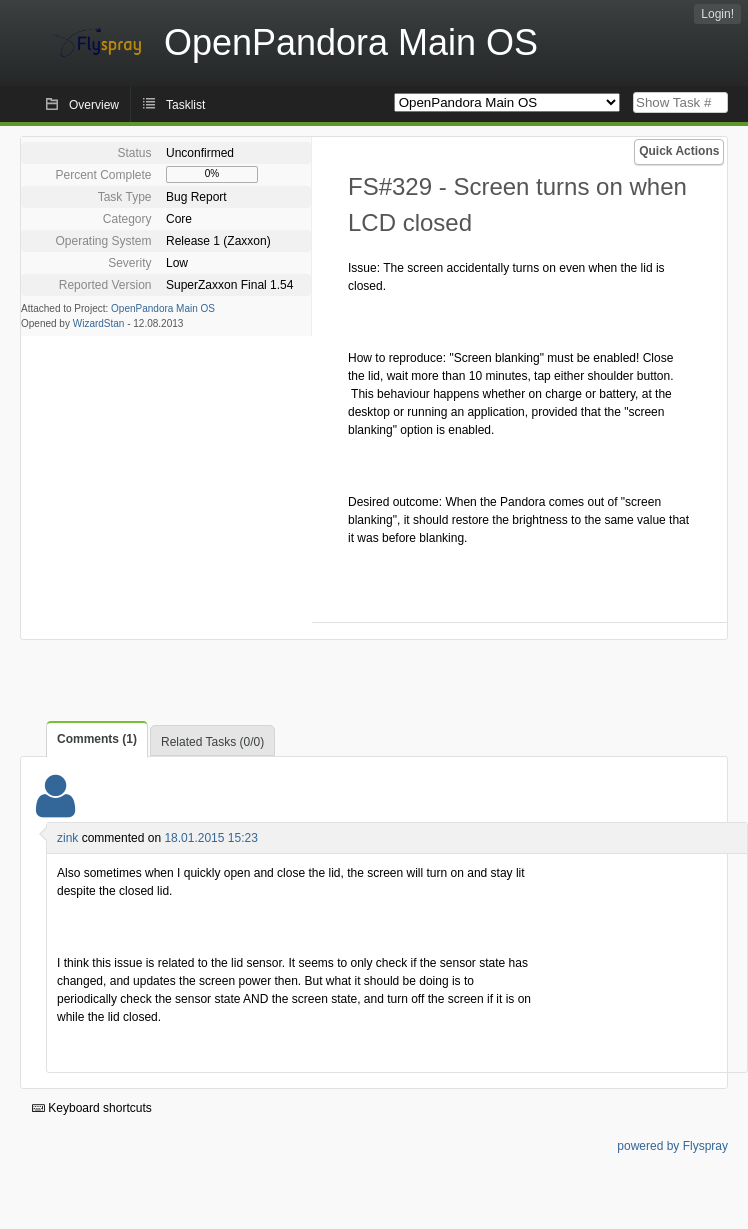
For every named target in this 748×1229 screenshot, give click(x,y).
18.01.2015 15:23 (210, 838)
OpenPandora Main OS (163, 308)
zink (67, 838)
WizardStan (99, 323)
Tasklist (185, 105)
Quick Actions (679, 151)
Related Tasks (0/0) (212, 742)
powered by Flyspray (672, 1146)
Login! (717, 14)
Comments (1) (97, 739)
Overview (94, 105)
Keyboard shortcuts (92, 1108)
